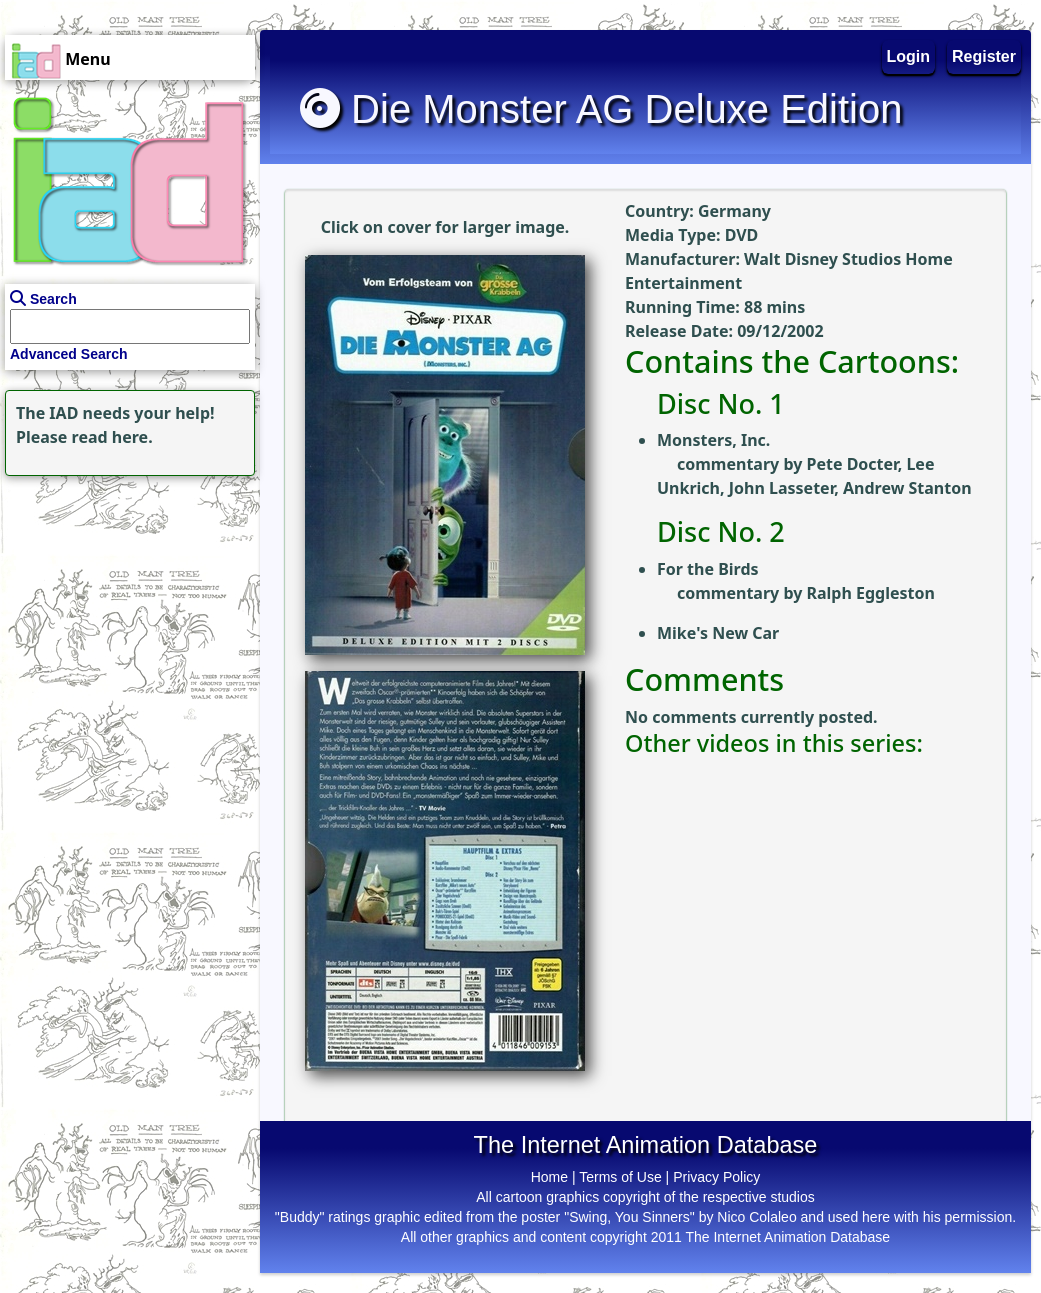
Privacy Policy (716, 1177)
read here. (112, 437)
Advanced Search (69, 354)
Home (549, 1177)
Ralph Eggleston (870, 593)
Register (984, 56)
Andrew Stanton (907, 488)
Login (909, 56)
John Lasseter (782, 488)
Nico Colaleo (756, 1217)
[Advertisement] (125, 606)
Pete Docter (851, 464)
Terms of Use (620, 1177)
